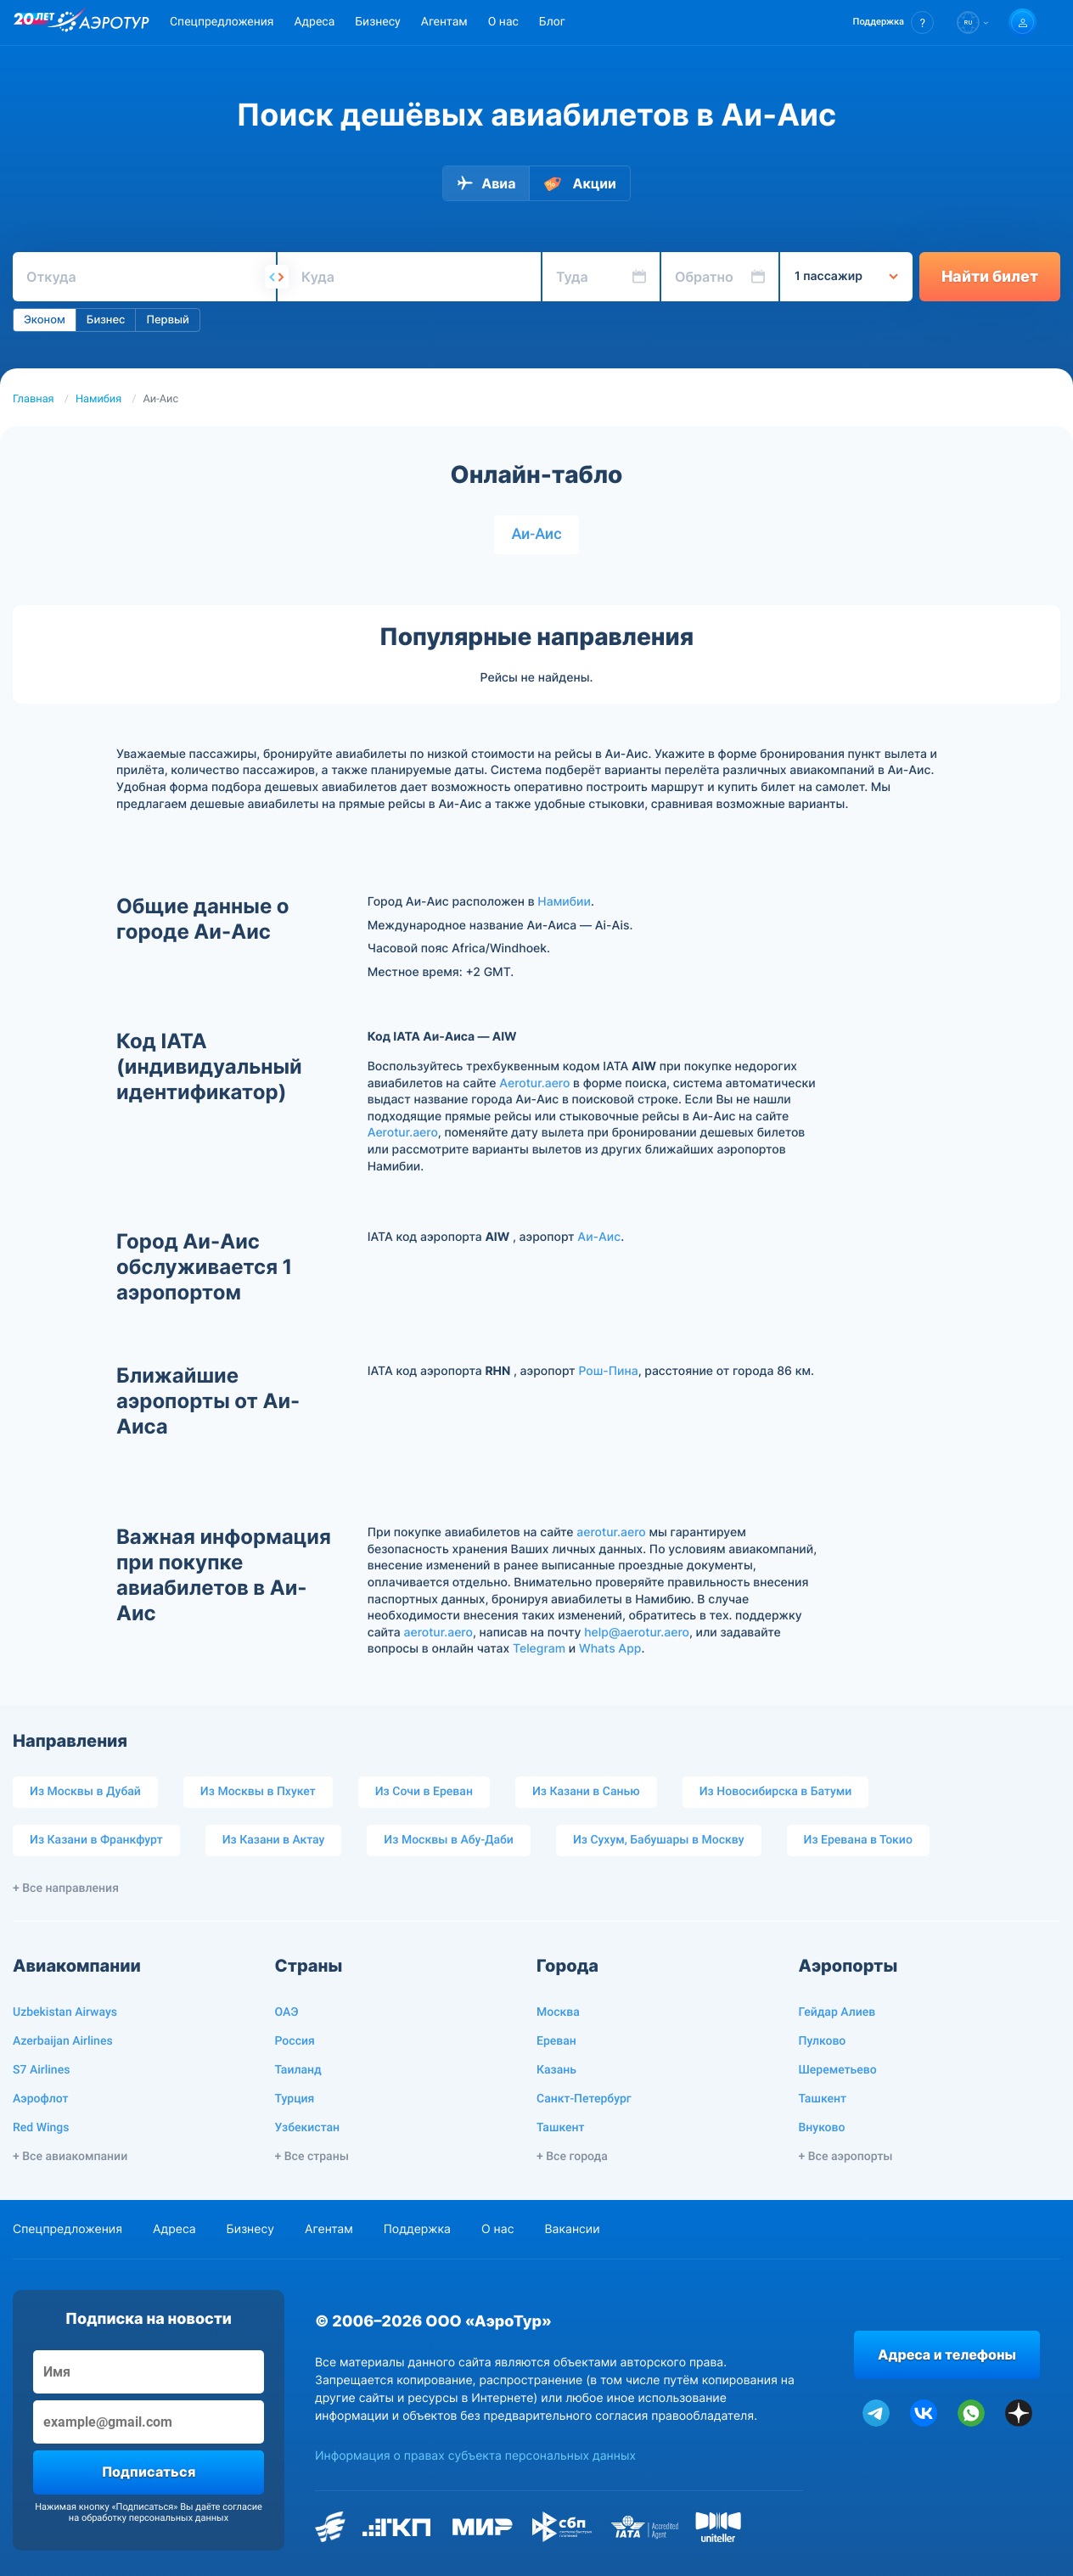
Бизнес (106, 320)
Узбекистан (307, 2128)
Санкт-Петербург (584, 2099)
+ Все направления (66, 1888)
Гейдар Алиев (837, 2012)
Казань (556, 2070)
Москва (558, 2012)
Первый (167, 320)
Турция (295, 2099)
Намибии (564, 902)
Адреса (314, 22)
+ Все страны (312, 2157)
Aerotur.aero (534, 1083)
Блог (552, 22)
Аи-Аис (536, 534)
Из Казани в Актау (273, 1840)
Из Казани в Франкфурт (96, 1840)
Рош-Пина (608, 1371)
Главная (33, 399)
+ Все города (572, 2157)
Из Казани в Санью (586, 1792)
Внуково (822, 2128)
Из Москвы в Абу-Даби (449, 1840)
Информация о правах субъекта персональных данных (475, 2456)
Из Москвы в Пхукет (258, 1792)
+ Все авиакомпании (70, 2157)
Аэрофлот (40, 2099)
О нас (503, 22)
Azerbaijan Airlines (63, 2041)
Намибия (98, 399)
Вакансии (571, 2229)
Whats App (610, 1649)
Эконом (44, 320)
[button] (893, 22)
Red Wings (41, 2128)
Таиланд (298, 2070)
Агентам (444, 22)
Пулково (822, 2041)
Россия (295, 2041)
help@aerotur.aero (636, 1632)
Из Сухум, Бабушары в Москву (658, 1840)
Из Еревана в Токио (858, 1840)
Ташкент (560, 2128)
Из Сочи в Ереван (424, 1792)
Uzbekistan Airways (65, 2012)
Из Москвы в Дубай (85, 1792)
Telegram (539, 1649)
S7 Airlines (41, 2070)
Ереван (556, 2041)
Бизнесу (377, 22)
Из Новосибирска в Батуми (775, 1792)
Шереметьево (838, 2070)
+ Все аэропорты (846, 2157)
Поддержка (417, 2229)
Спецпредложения (221, 22)
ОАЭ (287, 2012)
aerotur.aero (610, 1532)
